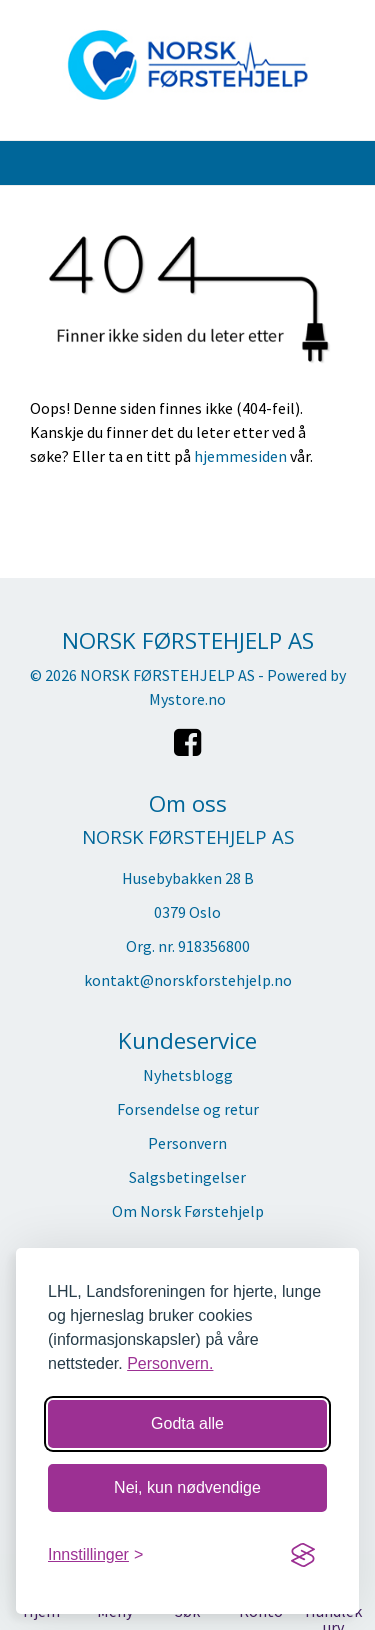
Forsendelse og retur (188, 1109)
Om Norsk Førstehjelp (188, 1211)
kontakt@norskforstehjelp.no (188, 980)
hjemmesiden (240, 456)
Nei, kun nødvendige (187, 1487)
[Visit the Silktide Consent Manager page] (303, 1555)
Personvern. (170, 1363)
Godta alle (187, 1423)
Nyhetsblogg (188, 1075)
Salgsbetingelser (187, 1177)
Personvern (187, 1143)
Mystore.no (187, 699)
